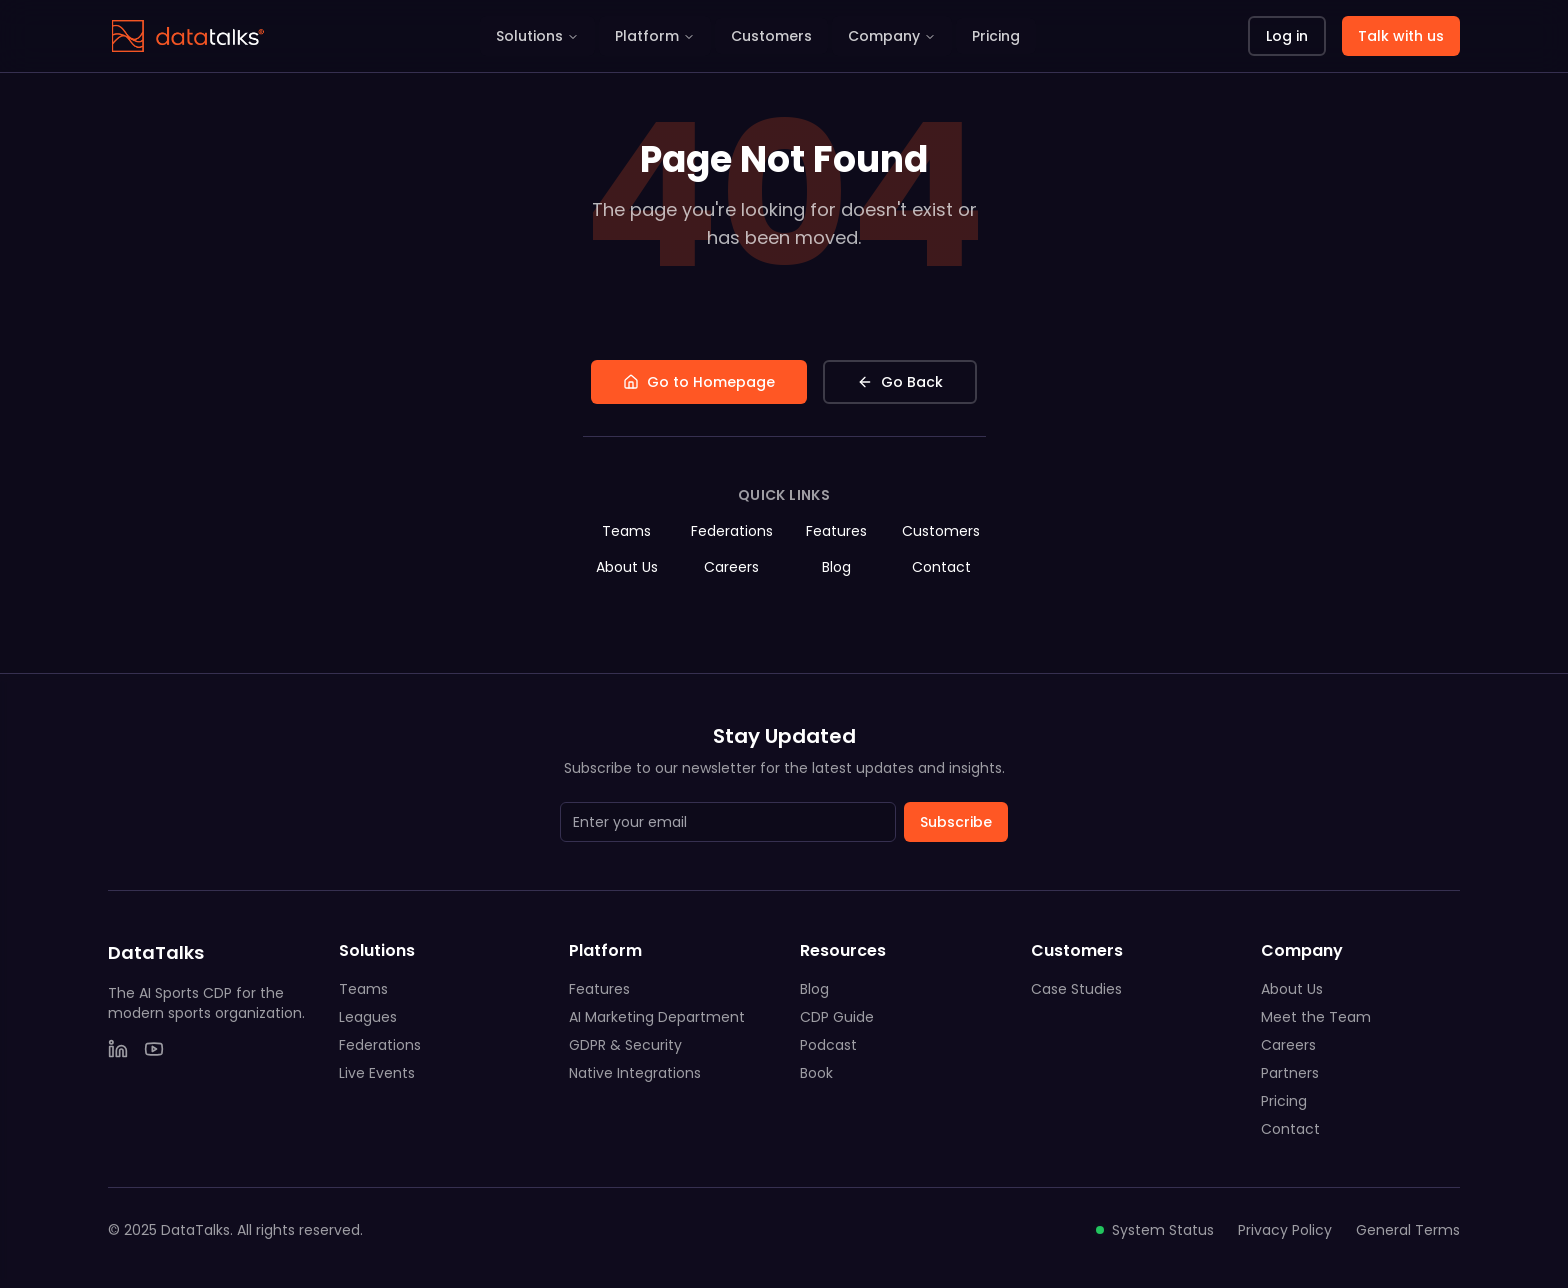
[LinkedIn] (118, 1049)
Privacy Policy (1285, 1230)
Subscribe (956, 822)
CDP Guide (837, 1017)
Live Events (377, 1073)
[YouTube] (154, 1049)
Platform (655, 36)
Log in (1287, 36)
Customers (771, 36)
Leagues (368, 1017)
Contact (941, 567)
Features (836, 531)
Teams (626, 531)
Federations (732, 531)
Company (892, 36)
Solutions (537, 36)
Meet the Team (1316, 1017)
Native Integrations (635, 1073)
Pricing (996, 36)
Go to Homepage (699, 382)
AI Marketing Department (657, 1017)
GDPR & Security (625, 1045)
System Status (1155, 1230)
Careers (731, 567)
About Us (627, 567)
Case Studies (1076, 989)
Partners (1290, 1073)
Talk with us (1401, 36)
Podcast (828, 1045)
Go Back (900, 382)
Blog (836, 567)
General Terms (1408, 1230)
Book (816, 1073)
